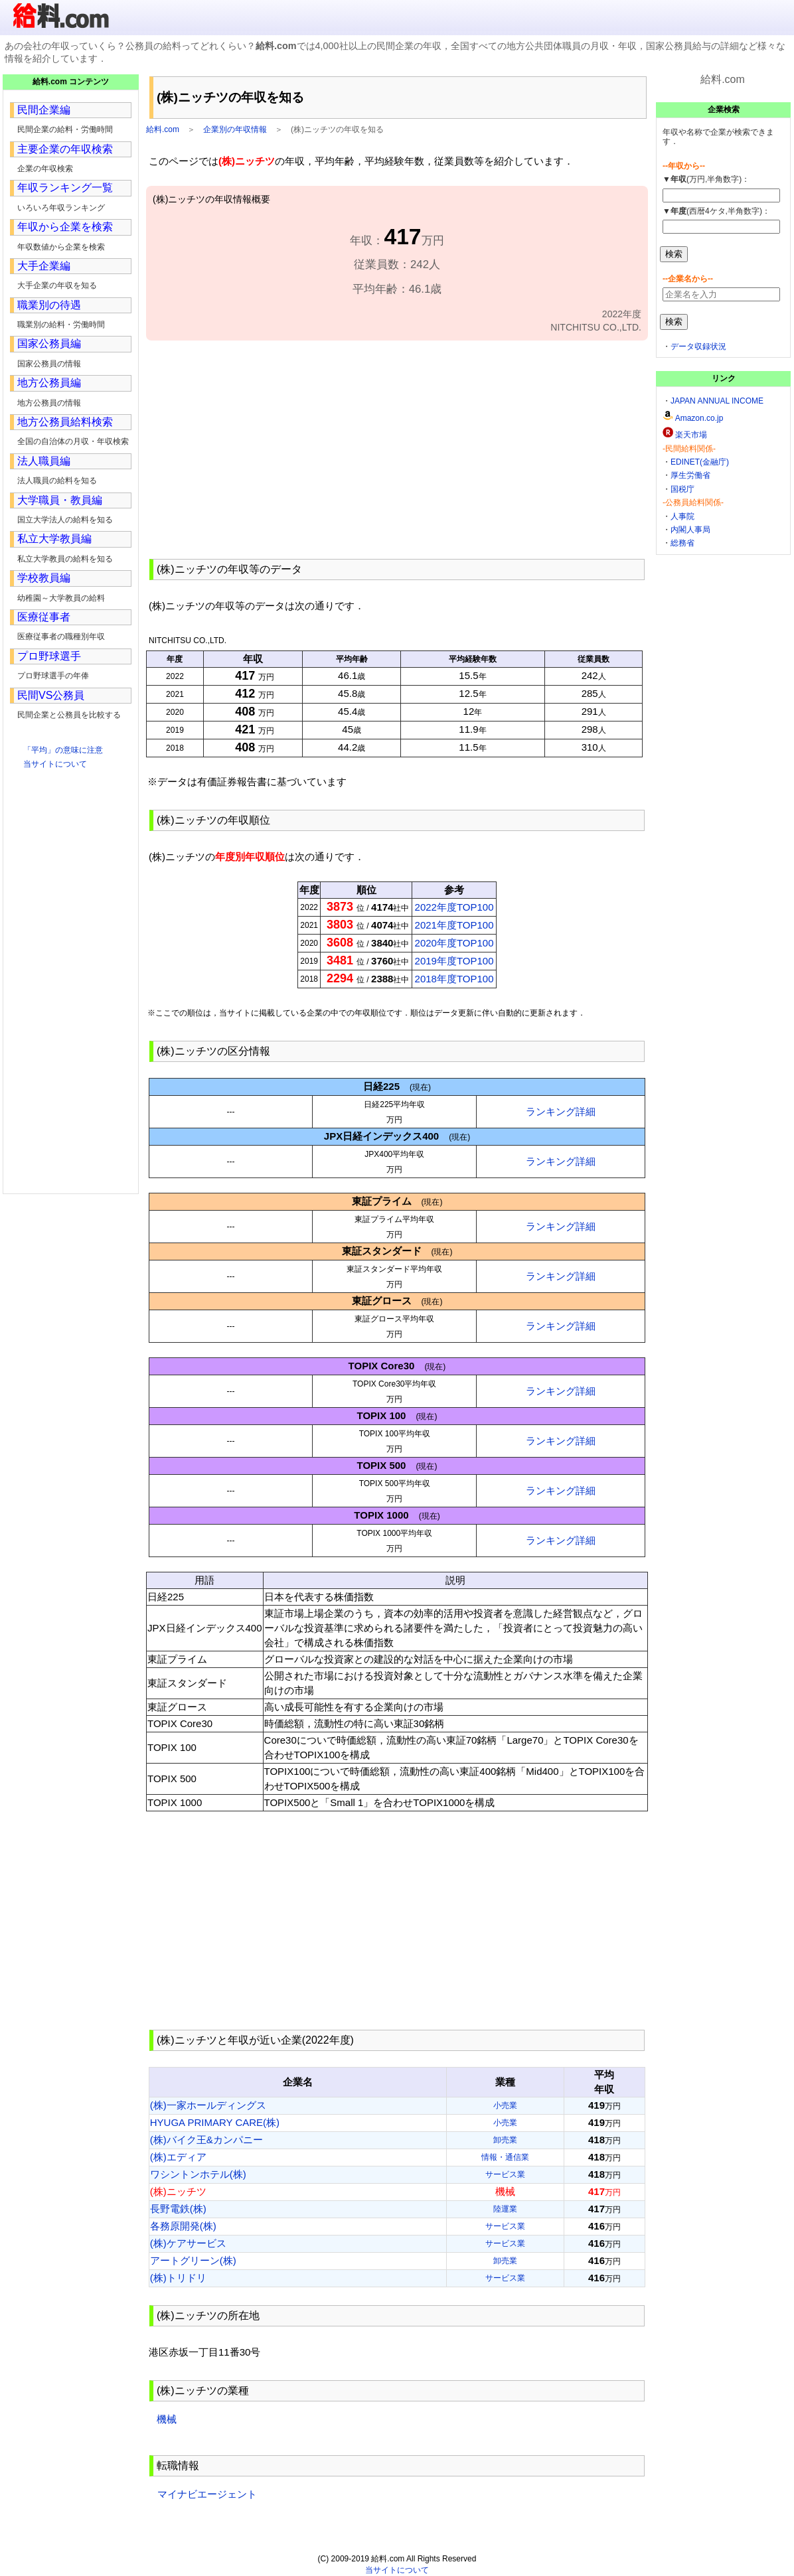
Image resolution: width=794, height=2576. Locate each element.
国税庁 (682, 489)
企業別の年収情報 (235, 129)
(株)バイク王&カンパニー (206, 2139)
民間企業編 (43, 109)
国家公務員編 (49, 343)
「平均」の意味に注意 (63, 750)
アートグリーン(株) (193, 2260)
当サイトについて (55, 764)
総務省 (682, 543)
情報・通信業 (505, 2157)
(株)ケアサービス (188, 2243)
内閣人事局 (690, 529)
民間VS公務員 (50, 695)
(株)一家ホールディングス (208, 2105)
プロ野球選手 (49, 656)
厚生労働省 (690, 475)
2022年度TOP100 (454, 907)
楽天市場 (691, 434)
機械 (167, 2419)
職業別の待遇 (49, 305)
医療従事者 (43, 617)
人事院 (682, 516)
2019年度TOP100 (454, 960)
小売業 (505, 2105)
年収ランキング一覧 (65, 187)
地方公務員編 (49, 382)
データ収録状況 (698, 346)
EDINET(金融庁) (700, 462)
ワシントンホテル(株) (198, 2174)
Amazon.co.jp (699, 418)
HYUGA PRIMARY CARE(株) (214, 2122)
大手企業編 (43, 265)
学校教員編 (43, 577)
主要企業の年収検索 (65, 149)
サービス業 (505, 2174)
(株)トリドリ (178, 2277)
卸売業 (505, 2140)
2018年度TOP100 (454, 978)
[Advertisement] (397, 448)
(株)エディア (178, 2156)
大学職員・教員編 (59, 500)
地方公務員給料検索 (65, 421)
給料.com (162, 129)
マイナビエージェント (207, 2494)
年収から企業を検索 (65, 226)
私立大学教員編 (54, 538)
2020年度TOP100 (454, 942)
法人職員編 (43, 461)
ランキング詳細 (561, 1111)
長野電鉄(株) (178, 2208)
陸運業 (505, 2209)
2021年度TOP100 (454, 925)
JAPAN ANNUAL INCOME (717, 401)
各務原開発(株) (183, 2226)
